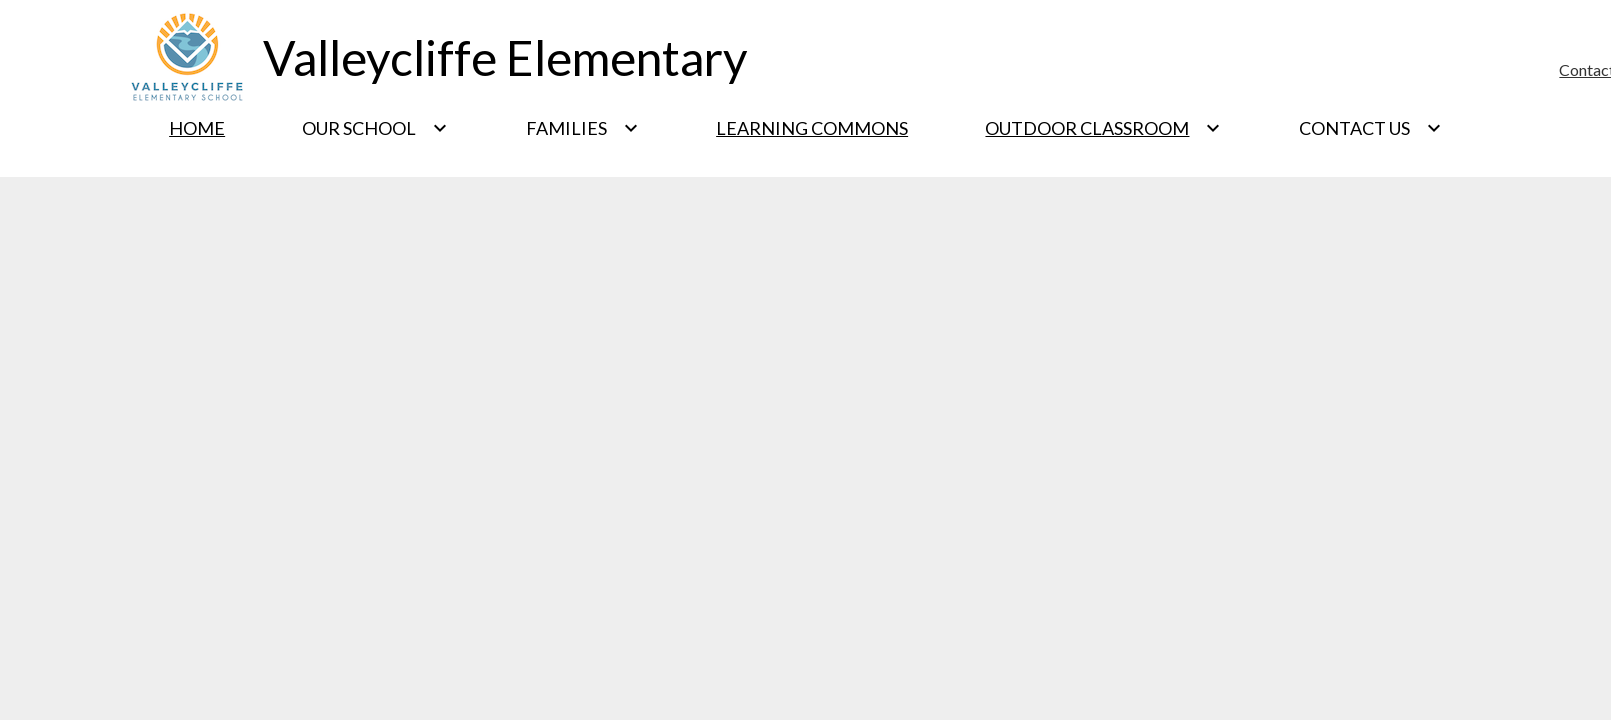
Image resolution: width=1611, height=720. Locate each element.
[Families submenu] (582, 128)
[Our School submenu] (375, 128)
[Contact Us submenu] (1370, 128)
